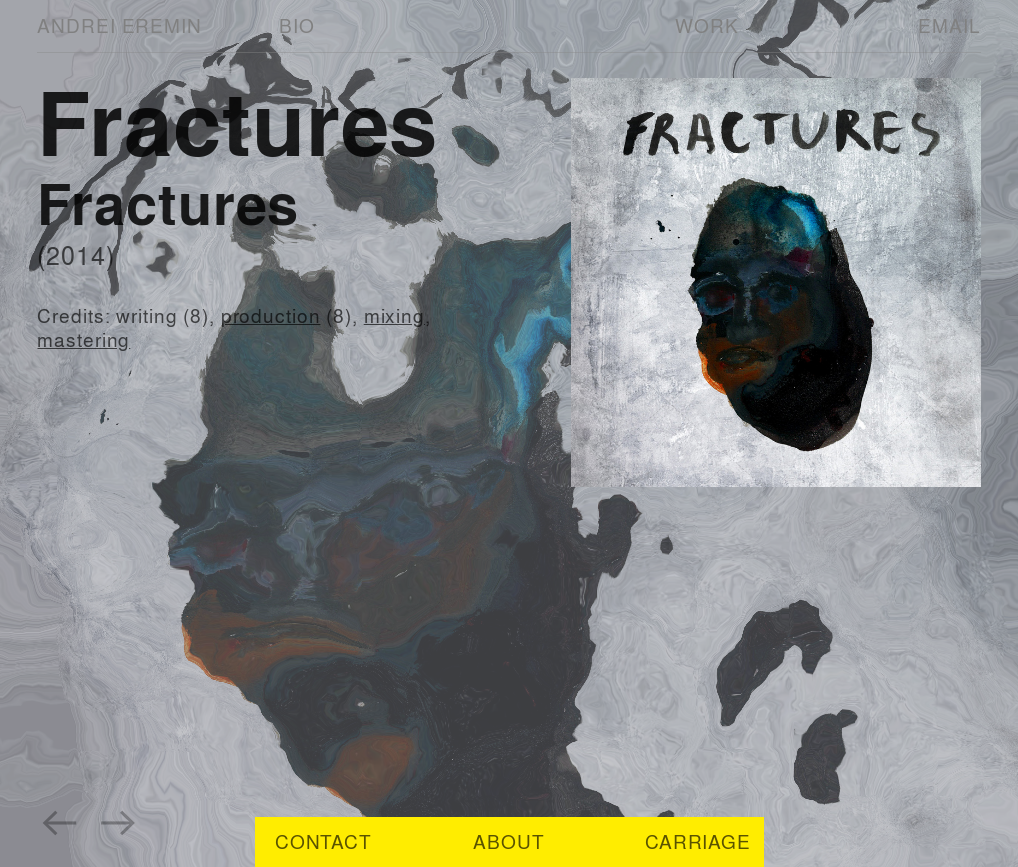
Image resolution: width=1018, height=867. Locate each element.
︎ (119, 820)
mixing (394, 315)
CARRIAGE (698, 841)
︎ (60, 820)
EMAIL (949, 25)
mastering (83, 339)
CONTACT (323, 841)
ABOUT (508, 841)
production (271, 315)
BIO (297, 25)
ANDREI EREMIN (119, 25)
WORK (707, 25)
